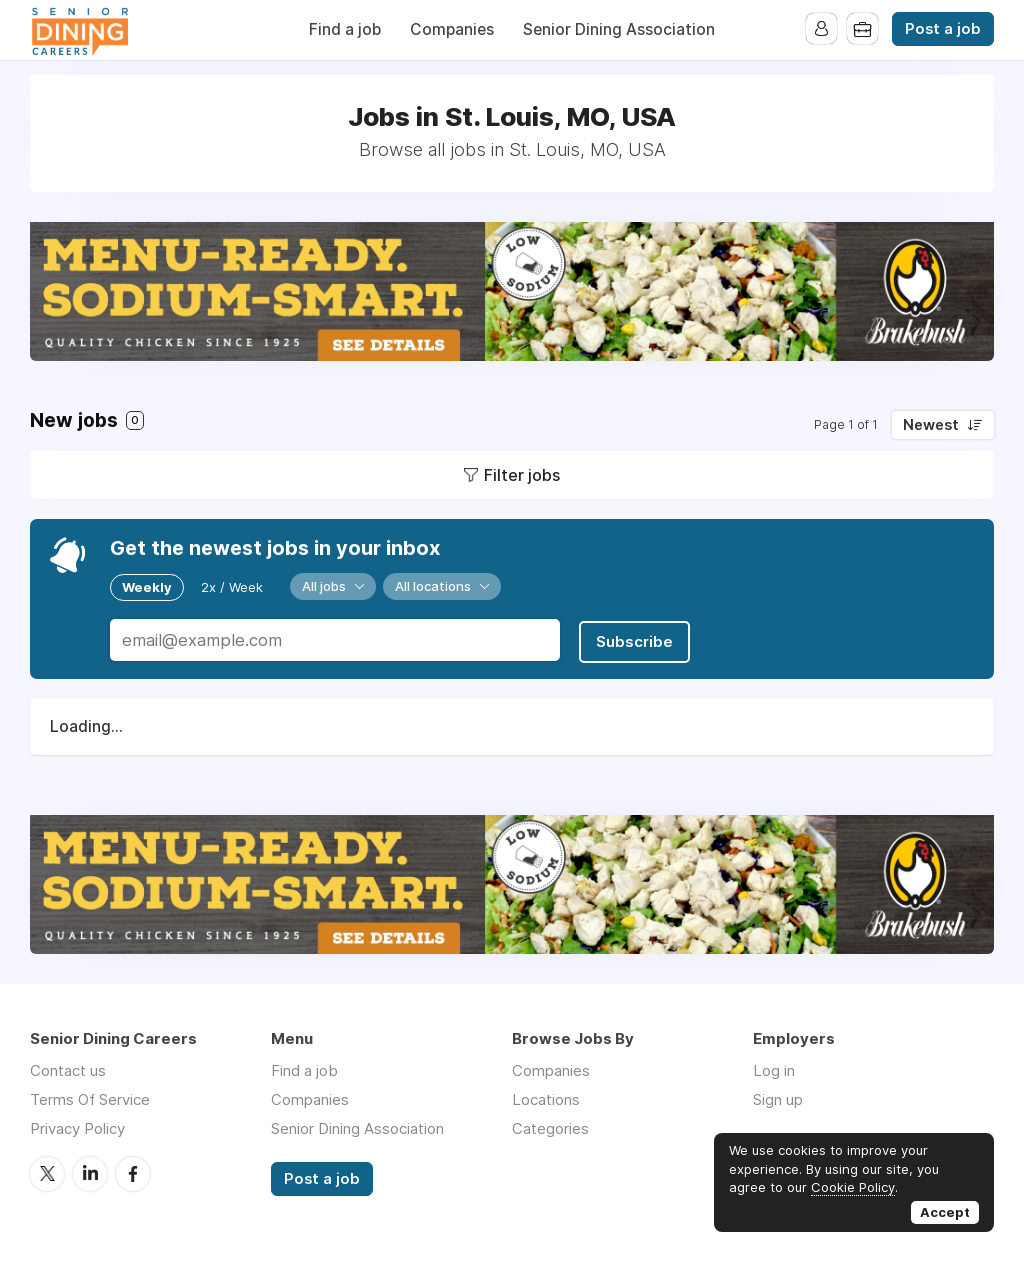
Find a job (345, 29)
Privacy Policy (77, 1126)
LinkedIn (90, 1171)
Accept (945, 1212)
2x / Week (232, 586)
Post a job (943, 29)
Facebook (133, 1171)
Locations (546, 1097)
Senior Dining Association (619, 29)
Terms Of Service (90, 1097)
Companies (452, 29)
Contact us (68, 1068)
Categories (550, 1126)
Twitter (47, 1171)
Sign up (778, 1097)
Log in (774, 1068)
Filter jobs (522, 475)
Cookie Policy (853, 1187)
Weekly (147, 586)
